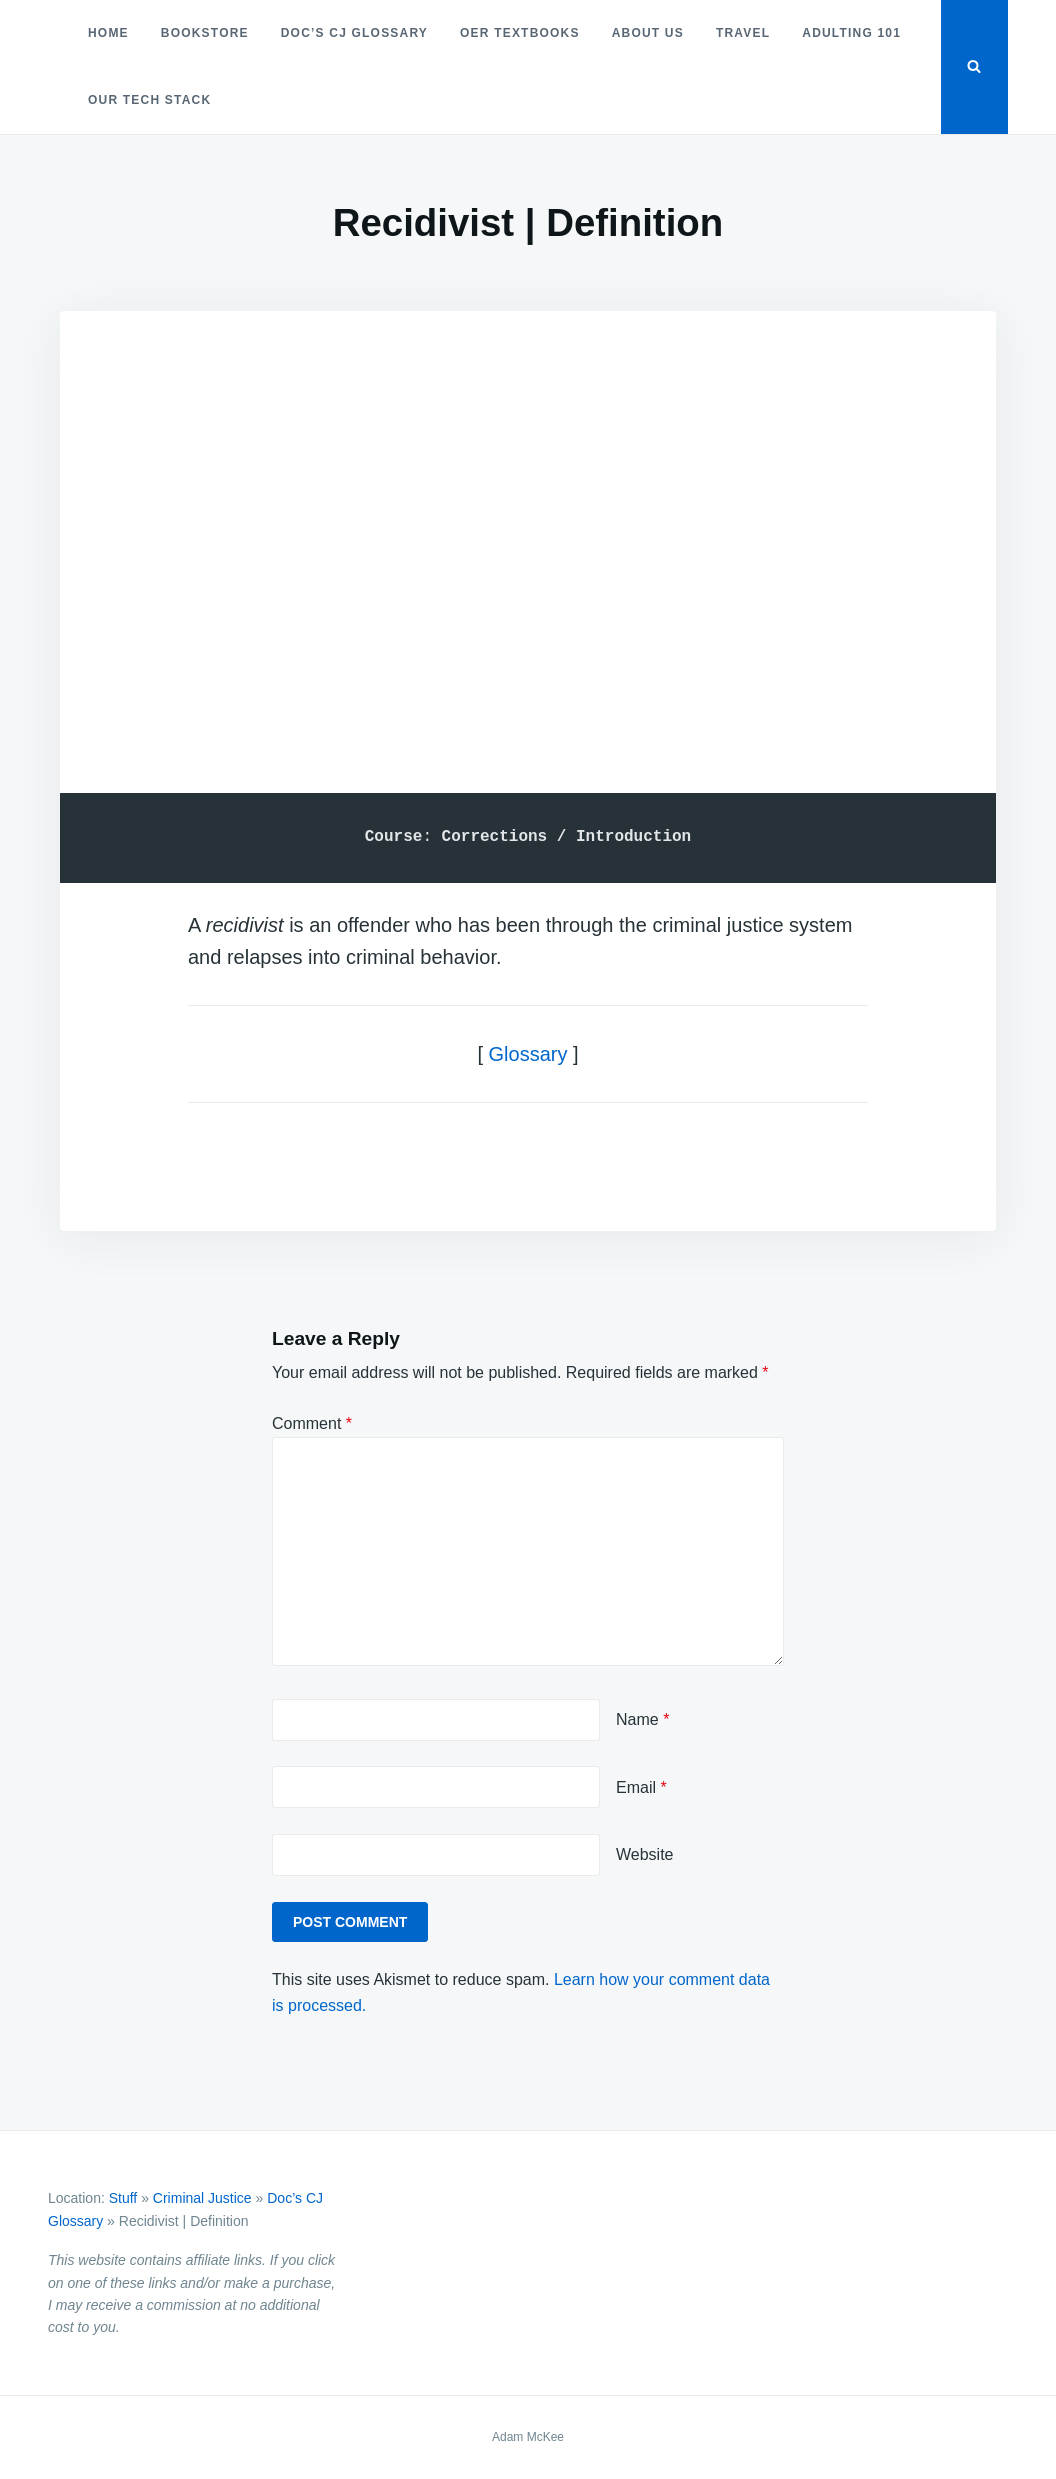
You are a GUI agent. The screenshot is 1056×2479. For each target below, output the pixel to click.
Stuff (123, 2198)
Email (641, 1787)
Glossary (528, 1054)
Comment (312, 1423)
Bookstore (205, 33)
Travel (743, 33)
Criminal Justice (202, 2198)
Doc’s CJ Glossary (354, 33)
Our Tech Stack (149, 100)
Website (645, 1854)
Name (642, 1719)
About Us (648, 33)
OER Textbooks (520, 33)
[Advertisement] (528, 525)
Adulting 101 (851, 33)
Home (108, 33)
